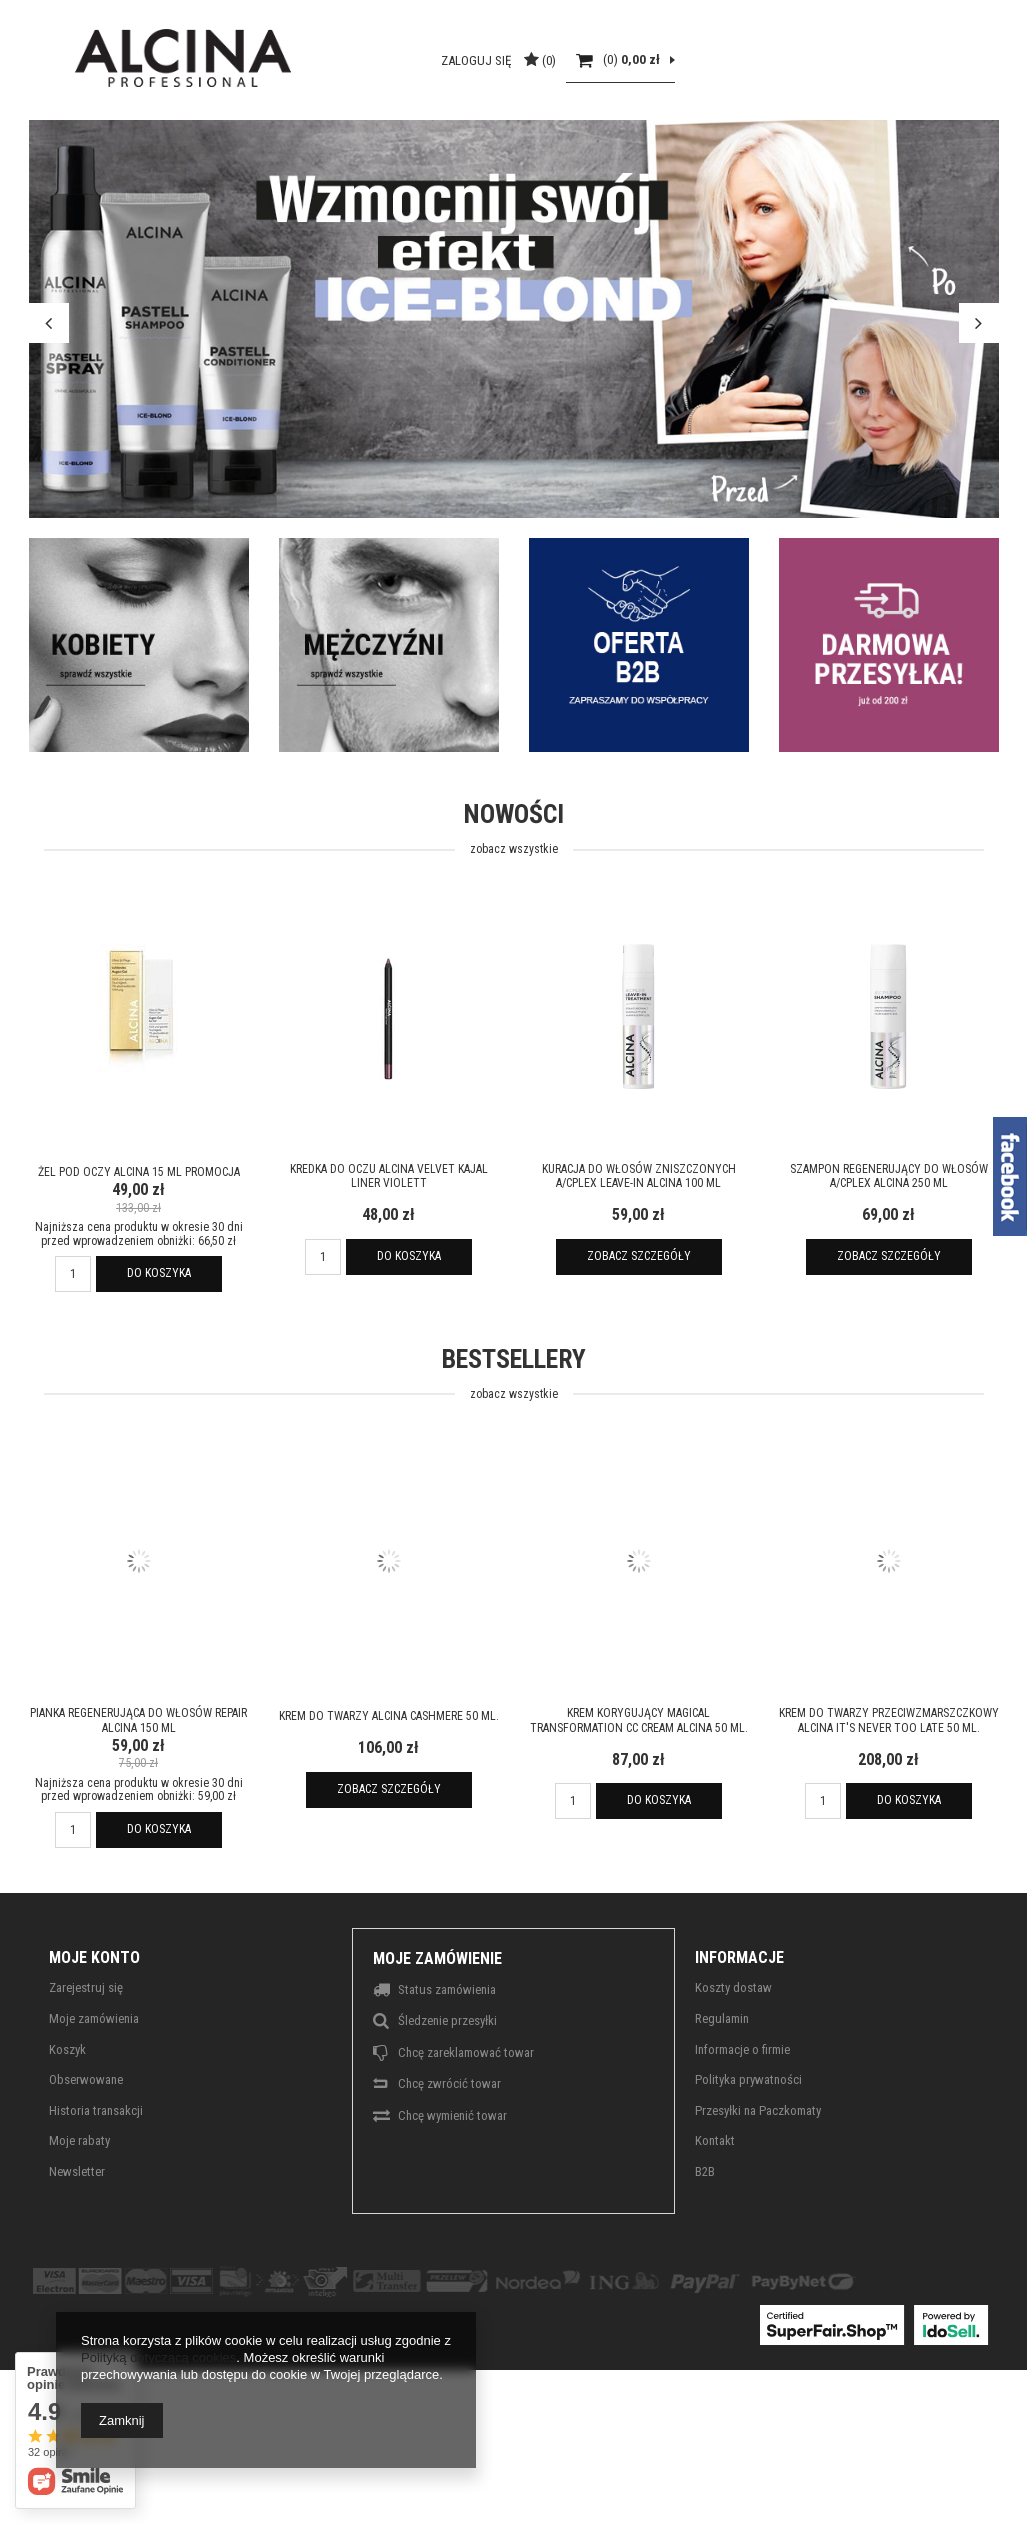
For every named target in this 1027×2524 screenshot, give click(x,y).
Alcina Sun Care (593, 171)
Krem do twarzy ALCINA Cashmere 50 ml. (389, 1787)
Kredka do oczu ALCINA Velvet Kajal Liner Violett (389, 1246)
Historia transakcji (96, 2180)
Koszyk (67, 2119)
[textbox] (160, 92)
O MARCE (146, 16)
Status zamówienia (447, 2060)
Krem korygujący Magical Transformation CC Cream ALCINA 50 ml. (639, 1791)
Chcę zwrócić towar (449, 2154)
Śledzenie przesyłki (447, 2091)
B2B (213, 16)
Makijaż (481, 171)
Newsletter (77, 2241)
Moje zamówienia (94, 2088)
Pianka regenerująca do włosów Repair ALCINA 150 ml (138, 1791)
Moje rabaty (79, 2211)
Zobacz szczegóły (639, 1327)
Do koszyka (159, 1343)
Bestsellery (514, 1445)
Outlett (816, 171)
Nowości (514, 901)
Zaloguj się (800, 92)
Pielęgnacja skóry (358, 171)
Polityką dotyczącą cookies (158, 2357)
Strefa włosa (217, 171)
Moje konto (94, 2027)
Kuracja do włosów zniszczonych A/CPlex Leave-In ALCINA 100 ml (639, 1246)
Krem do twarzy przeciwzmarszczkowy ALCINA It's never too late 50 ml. (889, 1791)
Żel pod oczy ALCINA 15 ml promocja (139, 1242)
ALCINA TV (59, 16)
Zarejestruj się (86, 2058)
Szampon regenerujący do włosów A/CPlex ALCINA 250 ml (889, 1246)
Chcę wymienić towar (452, 2185)
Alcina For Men (717, 171)
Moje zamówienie (437, 2028)
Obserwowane (86, 2150)
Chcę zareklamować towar (466, 2122)
